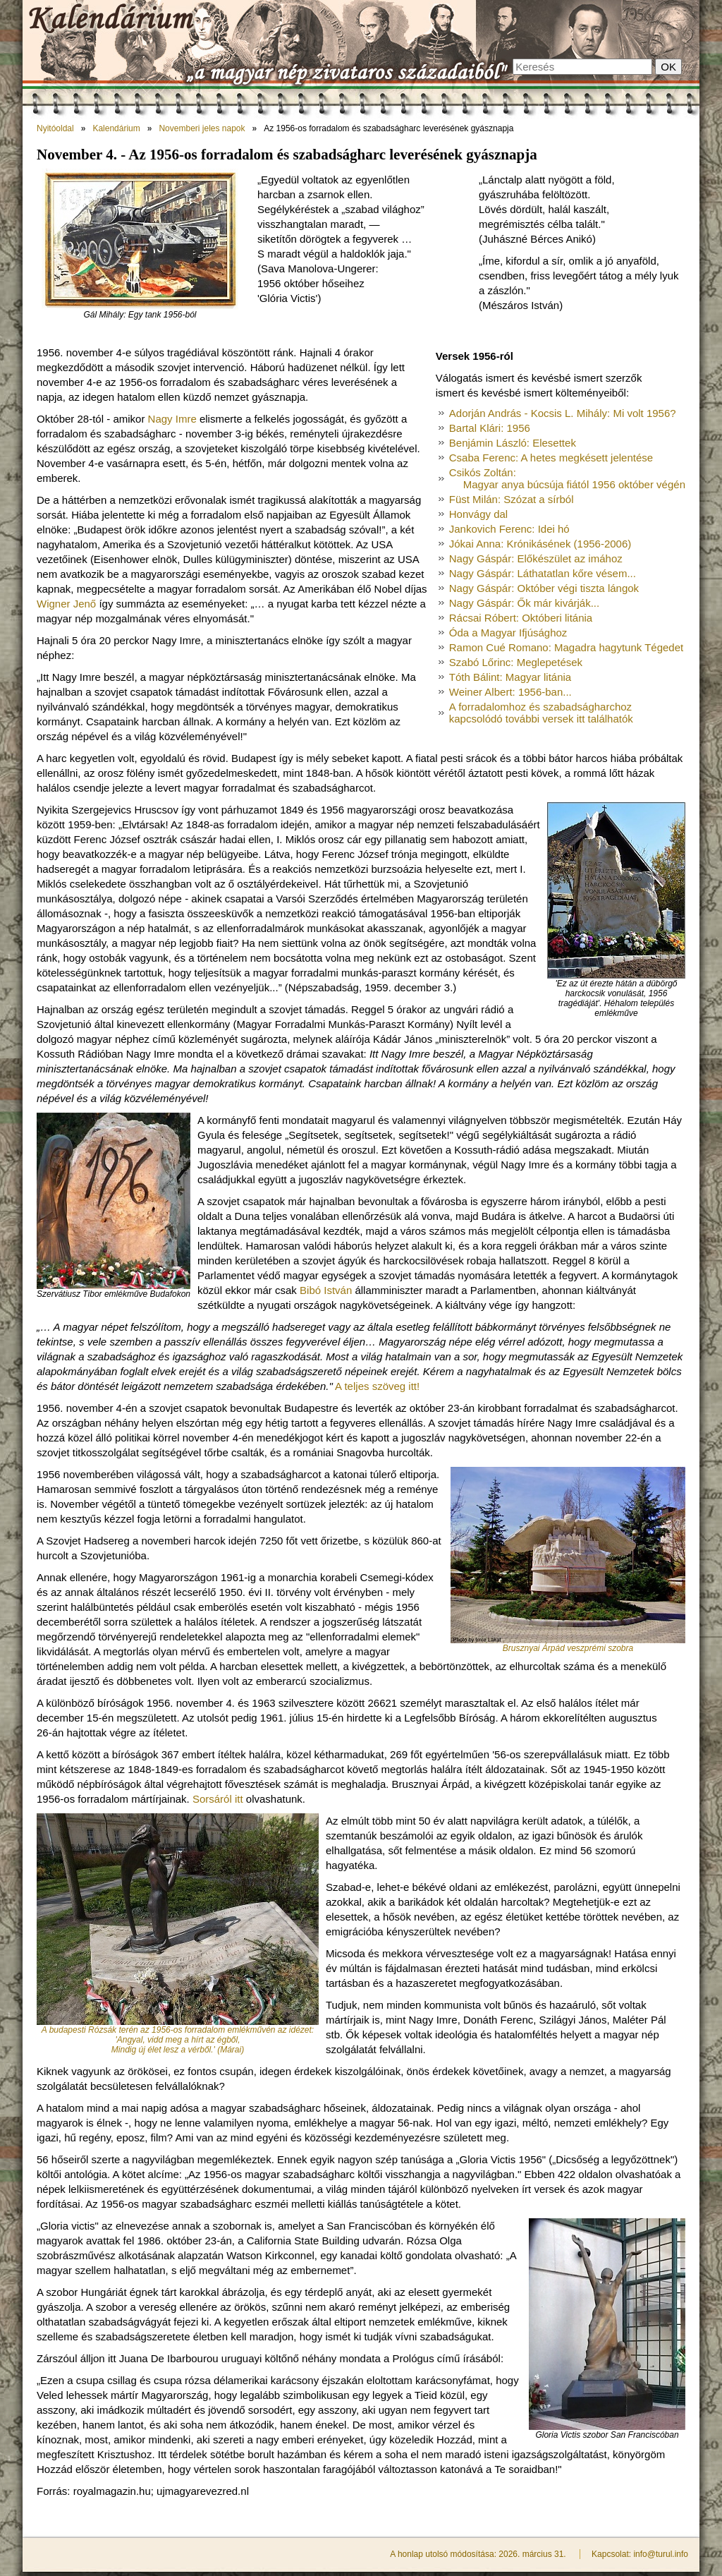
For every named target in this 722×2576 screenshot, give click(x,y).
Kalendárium (116, 128)
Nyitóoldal (55, 128)
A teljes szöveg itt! (377, 1386)
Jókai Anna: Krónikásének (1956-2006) (540, 544)
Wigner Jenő (66, 604)
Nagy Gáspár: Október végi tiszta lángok (544, 588)
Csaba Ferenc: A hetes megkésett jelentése (551, 458)
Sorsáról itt (217, 1799)
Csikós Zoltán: (567, 478)
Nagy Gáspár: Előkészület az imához (536, 558)
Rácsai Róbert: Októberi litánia (520, 618)
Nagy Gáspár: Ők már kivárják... (524, 603)
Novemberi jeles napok (202, 128)
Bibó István (326, 1290)
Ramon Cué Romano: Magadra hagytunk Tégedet (566, 647)
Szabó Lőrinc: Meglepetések (515, 662)
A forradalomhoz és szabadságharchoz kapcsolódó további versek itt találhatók (541, 713)
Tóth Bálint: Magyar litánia (510, 677)
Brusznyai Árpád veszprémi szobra (568, 1648)
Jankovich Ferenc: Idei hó (509, 529)
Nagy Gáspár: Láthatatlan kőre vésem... (542, 573)
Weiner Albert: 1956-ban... (510, 692)
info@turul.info (660, 2554)
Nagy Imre (172, 419)
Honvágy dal (478, 514)
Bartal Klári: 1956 (489, 428)
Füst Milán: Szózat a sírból (511, 499)
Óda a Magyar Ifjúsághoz (508, 633)
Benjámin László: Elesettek (512, 443)
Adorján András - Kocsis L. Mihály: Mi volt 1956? (562, 413)
